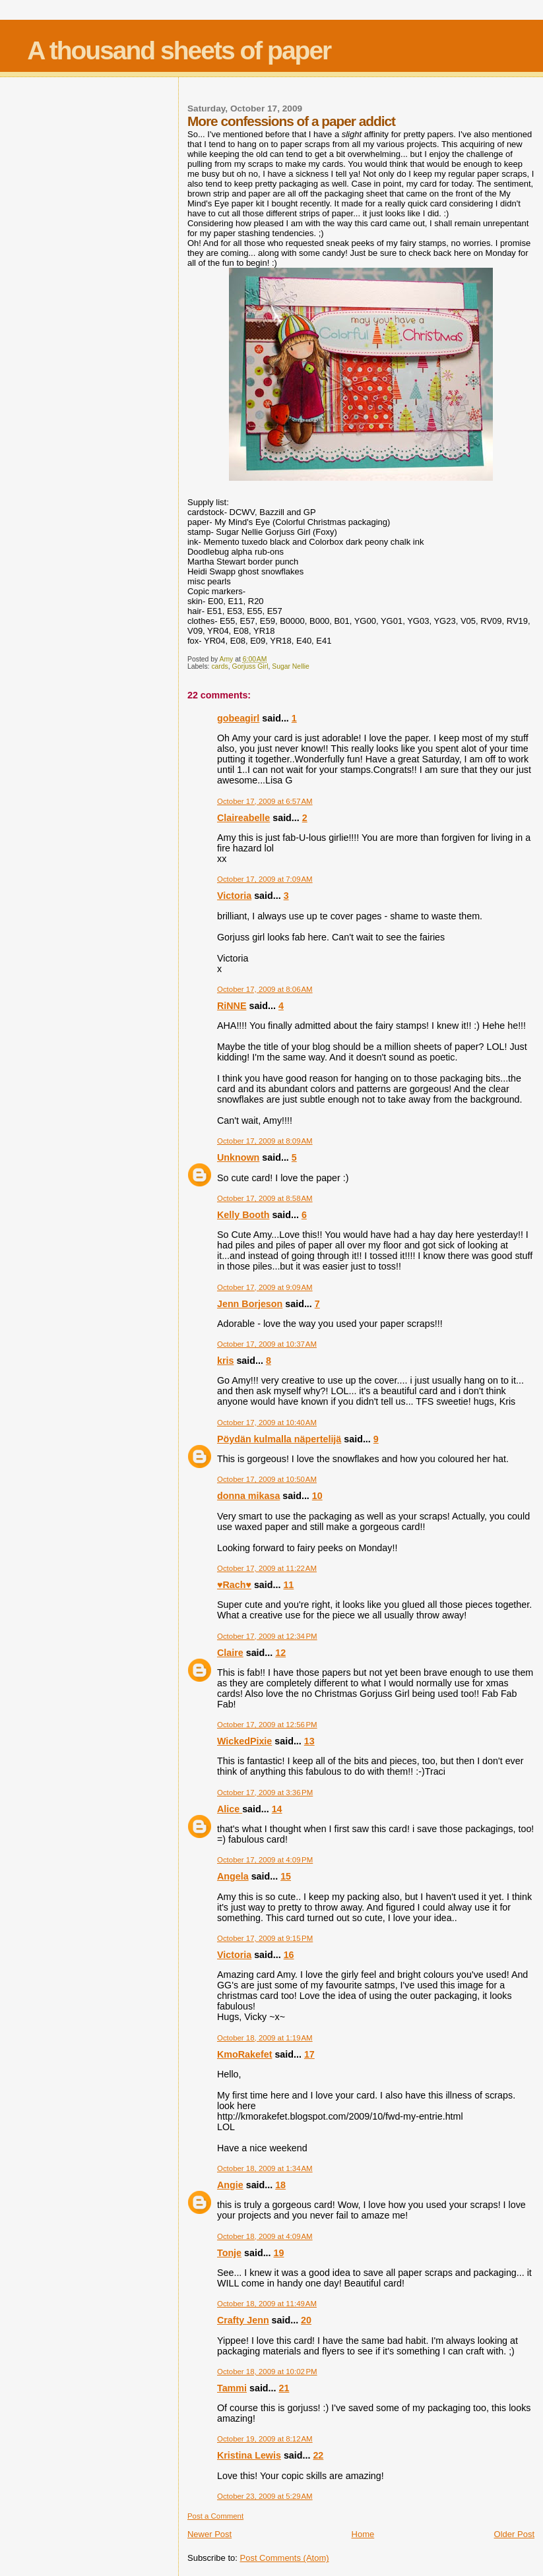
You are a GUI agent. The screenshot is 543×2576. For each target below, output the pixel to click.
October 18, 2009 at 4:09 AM (265, 2236)
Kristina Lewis (249, 2455)
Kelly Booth (243, 1215)
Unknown (238, 1157)
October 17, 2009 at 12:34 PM (267, 1636)
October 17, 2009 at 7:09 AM (265, 879)
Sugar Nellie (290, 666)
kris (225, 1360)
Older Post (514, 2534)
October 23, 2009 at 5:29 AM (265, 2496)
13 (309, 1741)
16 (289, 1954)
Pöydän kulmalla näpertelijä (279, 1439)
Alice (229, 1809)
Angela (233, 1876)
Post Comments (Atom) (284, 2558)
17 (309, 2054)
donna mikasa (248, 1495)
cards (219, 666)
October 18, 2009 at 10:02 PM (267, 2372)
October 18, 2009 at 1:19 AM (265, 2038)
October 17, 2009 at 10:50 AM (267, 1479)
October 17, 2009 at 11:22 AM (267, 1568)
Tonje (229, 2253)
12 (280, 1652)
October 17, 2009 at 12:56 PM (267, 1725)
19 (279, 2253)
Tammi (232, 2388)
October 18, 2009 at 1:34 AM (265, 2168)
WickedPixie (244, 1741)
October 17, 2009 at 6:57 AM (265, 801)
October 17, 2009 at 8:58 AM (265, 1198)
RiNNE (231, 1005)
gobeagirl (238, 718)
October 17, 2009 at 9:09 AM (265, 1287)
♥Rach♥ (234, 1584)
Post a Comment (215, 2516)
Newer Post (209, 2534)
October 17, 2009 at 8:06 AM (265, 989)
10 (317, 1495)
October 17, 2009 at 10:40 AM (267, 1422)
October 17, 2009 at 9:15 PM (265, 1938)
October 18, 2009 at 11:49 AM (267, 2304)
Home (363, 2534)
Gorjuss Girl (250, 666)
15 (285, 1876)
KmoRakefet (244, 2054)
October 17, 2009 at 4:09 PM (265, 1860)
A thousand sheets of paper (179, 50)
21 (283, 2388)
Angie (230, 2185)
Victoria (234, 895)
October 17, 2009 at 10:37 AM (267, 1344)
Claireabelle (243, 818)
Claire (230, 1652)
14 (277, 1809)
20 (306, 2320)
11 (288, 1584)
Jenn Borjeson (249, 1304)
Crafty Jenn (243, 2320)
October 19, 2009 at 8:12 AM (265, 2439)
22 (318, 2455)
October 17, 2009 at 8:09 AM (265, 1141)
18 (280, 2185)
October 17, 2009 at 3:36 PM (265, 1792)
